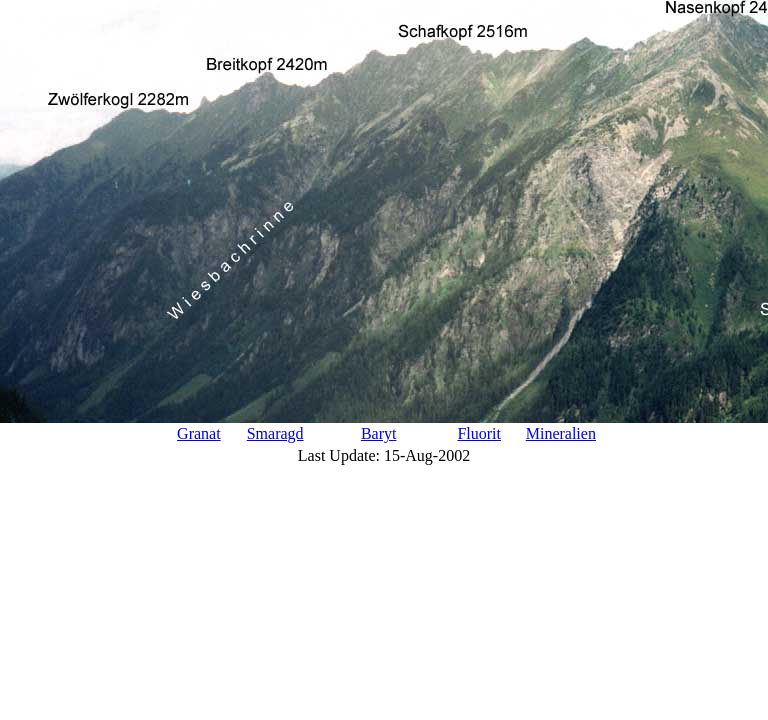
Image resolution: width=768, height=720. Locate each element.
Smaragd (275, 433)
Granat (199, 433)
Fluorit (479, 433)
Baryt (379, 433)
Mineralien (561, 433)
